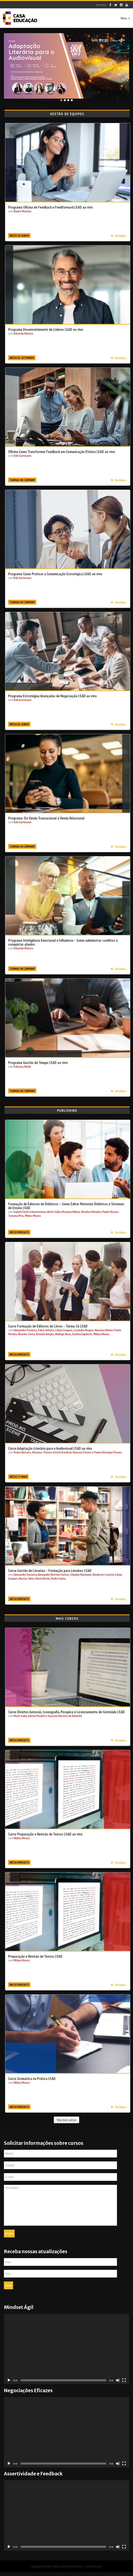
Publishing (67, 1110)
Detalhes (118, 236)
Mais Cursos (67, 1618)
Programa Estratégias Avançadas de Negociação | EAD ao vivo (52, 695)
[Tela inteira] (124, 2380)
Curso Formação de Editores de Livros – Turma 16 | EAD (48, 1326)
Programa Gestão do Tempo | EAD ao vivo (38, 1062)
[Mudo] (118, 2380)
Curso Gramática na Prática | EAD (32, 2078)
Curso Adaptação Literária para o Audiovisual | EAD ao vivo (50, 1448)
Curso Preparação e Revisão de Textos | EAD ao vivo (45, 1834)
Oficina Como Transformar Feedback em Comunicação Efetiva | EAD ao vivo (61, 451)
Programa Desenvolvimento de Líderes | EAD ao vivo (45, 329)
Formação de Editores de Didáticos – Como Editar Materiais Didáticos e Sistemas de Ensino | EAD (66, 1205)
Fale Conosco (101, 4)
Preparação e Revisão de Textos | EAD (35, 1956)
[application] (66, 2349)
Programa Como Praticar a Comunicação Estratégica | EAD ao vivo (55, 573)
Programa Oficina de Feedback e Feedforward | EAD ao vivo (50, 207)
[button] (61, 100)
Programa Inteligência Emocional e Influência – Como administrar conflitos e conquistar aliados (63, 942)
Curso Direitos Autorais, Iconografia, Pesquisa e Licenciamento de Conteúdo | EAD (66, 1711)
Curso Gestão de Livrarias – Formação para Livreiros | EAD (49, 1570)
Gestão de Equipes (67, 113)
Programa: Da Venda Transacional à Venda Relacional (46, 818)
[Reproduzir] (9, 2380)
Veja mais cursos (66, 2120)
